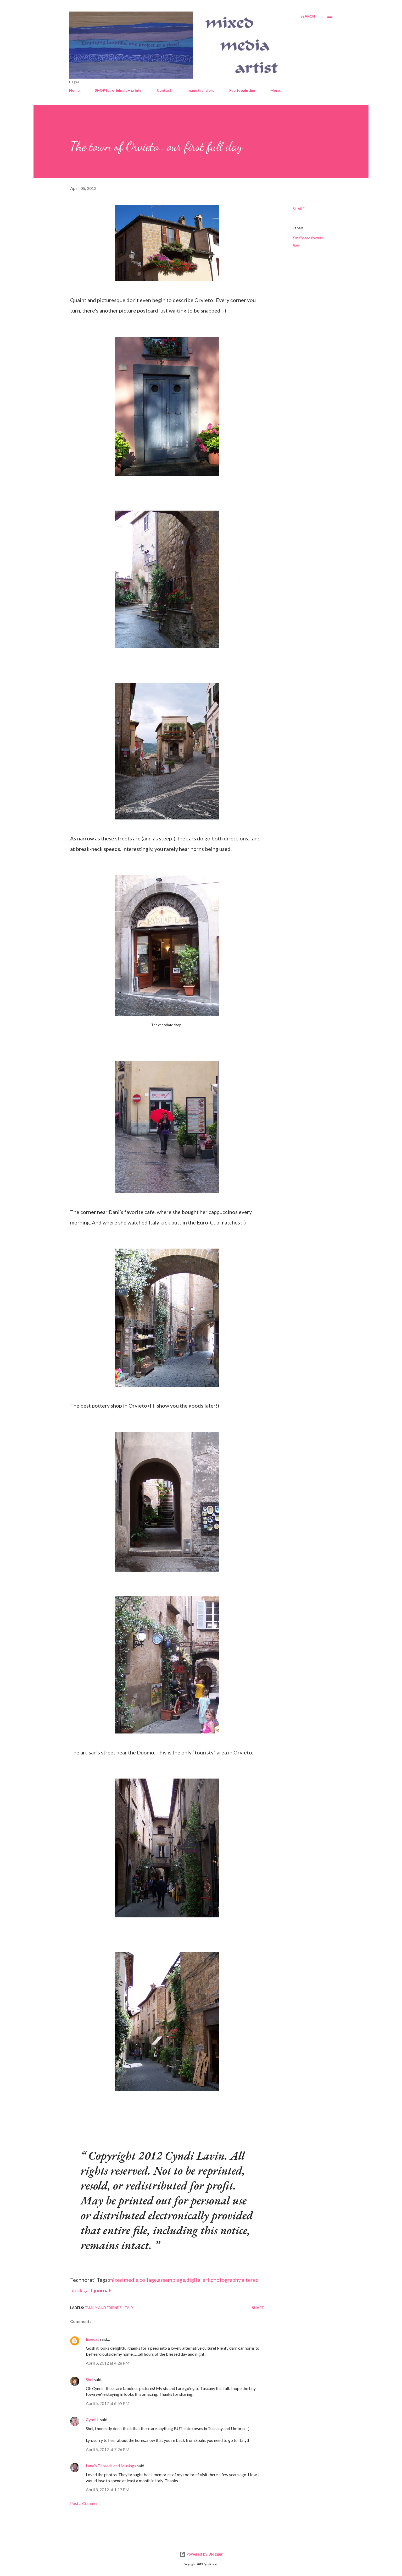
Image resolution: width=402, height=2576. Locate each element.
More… (276, 90)
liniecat (92, 2339)
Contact (164, 90)
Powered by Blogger (201, 2554)
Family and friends (307, 238)
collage (148, 2280)
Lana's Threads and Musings (111, 2465)
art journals (99, 2290)
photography (226, 2280)
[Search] (307, 16)
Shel (89, 2379)
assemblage (171, 2280)
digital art (198, 2280)
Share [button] (299, 208)
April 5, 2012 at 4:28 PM (108, 2362)
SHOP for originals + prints (118, 90)
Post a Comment (85, 2503)
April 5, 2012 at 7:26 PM (108, 2449)
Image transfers (200, 90)
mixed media (123, 2280)
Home (74, 90)
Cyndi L (92, 2419)
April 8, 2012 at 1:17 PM (108, 2489)
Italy (296, 245)
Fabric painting (242, 90)
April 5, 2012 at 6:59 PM (108, 2403)
